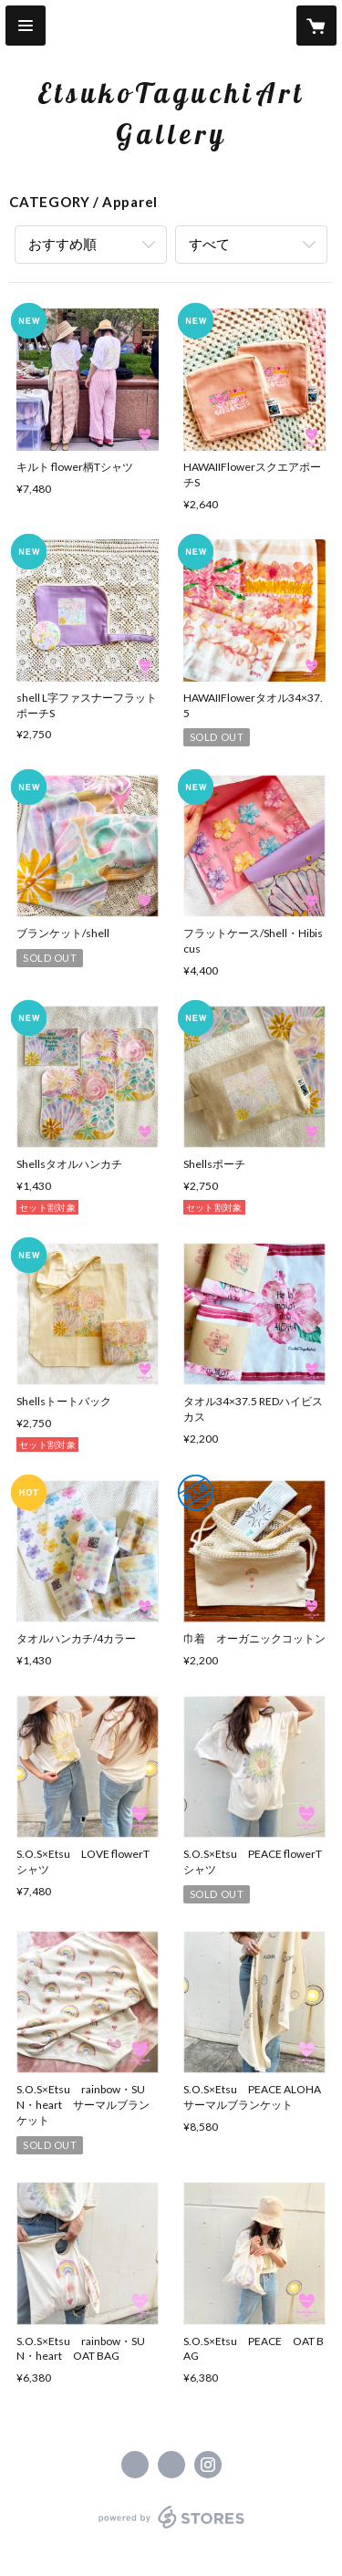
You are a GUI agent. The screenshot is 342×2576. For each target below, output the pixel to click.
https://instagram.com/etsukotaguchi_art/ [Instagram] (208, 2464)
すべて (209, 243)
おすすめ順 (62, 243)
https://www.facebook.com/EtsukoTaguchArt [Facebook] (135, 2464)
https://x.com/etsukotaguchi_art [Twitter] (171, 2464)
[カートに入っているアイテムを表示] (316, 25)
